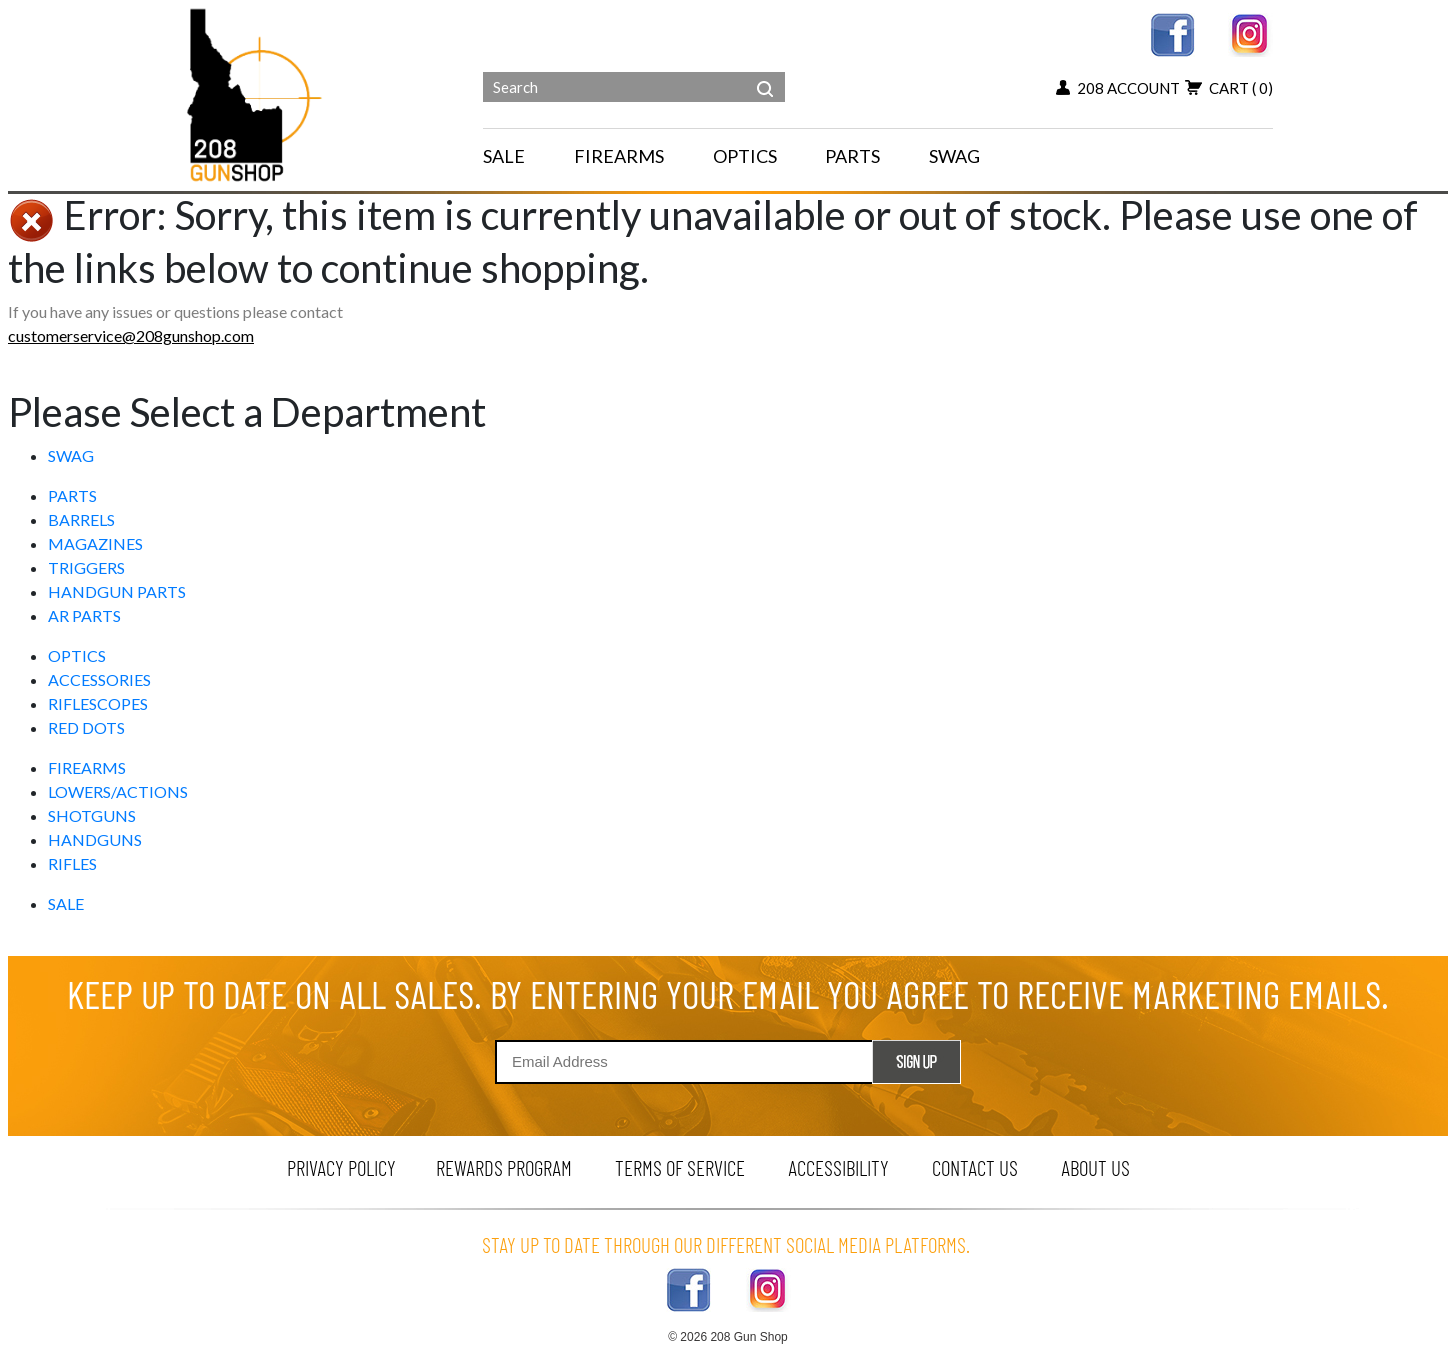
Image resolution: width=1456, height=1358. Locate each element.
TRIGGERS (86, 567)
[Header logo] (256, 93)
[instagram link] (1250, 32)
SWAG (71, 455)
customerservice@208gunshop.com (131, 335)
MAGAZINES (95, 543)
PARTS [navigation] (852, 156)
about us (1095, 1167)
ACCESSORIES (99, 679)
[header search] (765, 74)
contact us (975, 1167)
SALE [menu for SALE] (504, 156)
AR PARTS (84, 615)
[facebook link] (1172, 32)
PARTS (72, 495)
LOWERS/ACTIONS (118, 791)
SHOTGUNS (92, 815)
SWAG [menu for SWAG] (954, 156)
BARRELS (81, 519)
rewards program (504, 1167)
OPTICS (77, 655)
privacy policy (341, 1167)
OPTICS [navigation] (745, 156)
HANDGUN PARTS (117, 591)
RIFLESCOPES (98, 703)
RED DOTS (86, 727)
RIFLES (72, 863)
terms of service (680, 1167)
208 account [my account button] (1118, 88)
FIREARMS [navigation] (619, 156)
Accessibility (838, 1167)
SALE (66, 903)
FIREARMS (87, 767)
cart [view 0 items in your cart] (1229, 88)
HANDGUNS (95, 839)
